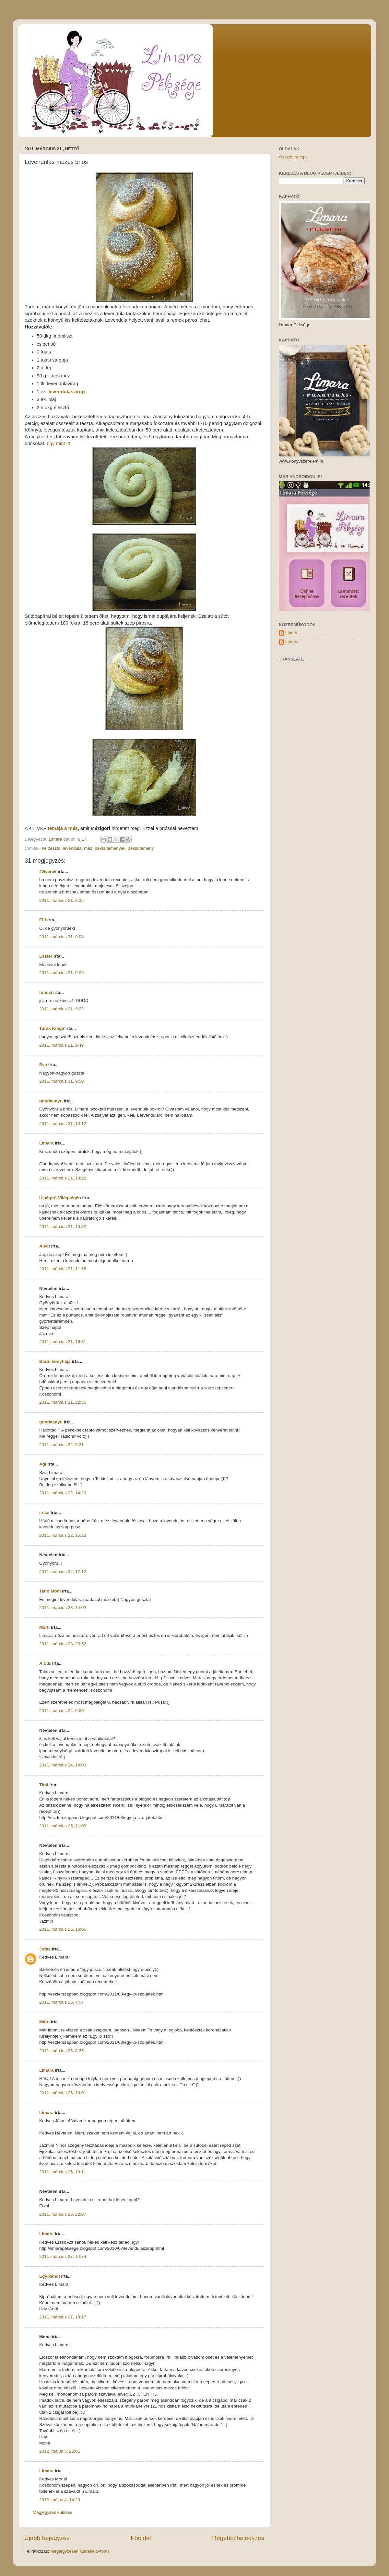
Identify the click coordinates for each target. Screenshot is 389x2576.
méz (88, 848)
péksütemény (141, 848)
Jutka (45, 1949)
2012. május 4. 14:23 (59, 2499)
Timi (43, 1784)
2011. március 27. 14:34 (62, 2256)
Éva (43, 1064)
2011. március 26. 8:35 (61, 2050)
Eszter (46, 956)
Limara (46, 1143)
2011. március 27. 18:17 (62, 2317)
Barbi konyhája (55, 1361)
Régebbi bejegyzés (238, 2538)
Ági (42, 1464)
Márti (44, 1627)
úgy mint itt (58, 443)
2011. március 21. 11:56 (62, 1268)
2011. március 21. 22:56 (62, 1402)
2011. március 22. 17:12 (62, 1571)
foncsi (45, 992)
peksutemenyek (110, 848)
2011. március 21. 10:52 (62, 1226)
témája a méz (62, 828)
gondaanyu (51, 1100)
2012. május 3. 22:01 (59, 2451)
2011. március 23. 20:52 (62, 1643)
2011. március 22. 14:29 (62, 1492)
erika (44, 1512)
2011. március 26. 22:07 (62, 2214)
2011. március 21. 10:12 (62, 1123)
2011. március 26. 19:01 (62, 2092)
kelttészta (51, 848)
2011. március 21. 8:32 (61, 900)
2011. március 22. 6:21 (61, 1444)
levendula (72, 848)
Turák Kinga (51, 1028)
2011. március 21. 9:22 (61, 1008)
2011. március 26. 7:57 (61, 2002)
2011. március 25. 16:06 (62, 1929)
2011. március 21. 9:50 (61, 1081)
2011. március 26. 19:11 (62, 2171)
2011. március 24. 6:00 (61, 1710)
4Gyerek (47, 871)
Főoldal (141, 2538)
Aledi (44, 1246)
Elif (42, 919)
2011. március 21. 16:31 (62, 1341)
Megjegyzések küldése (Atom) (79, 2551)
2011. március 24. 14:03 (62, 1765)
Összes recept (293, 157)
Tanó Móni (50, 1591)
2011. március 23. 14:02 (62, 1607)
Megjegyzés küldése (52, 2512)
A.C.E (45, 1663)
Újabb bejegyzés (47, 2538)
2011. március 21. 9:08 (61, 936)
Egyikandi (49, 2276)
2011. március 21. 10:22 (62, 1178)
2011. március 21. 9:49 (61, 1045)
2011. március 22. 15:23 (62, 1535)
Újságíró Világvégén (60, 1197)
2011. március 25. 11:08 (62, 1825)
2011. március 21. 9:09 (61, 972)
